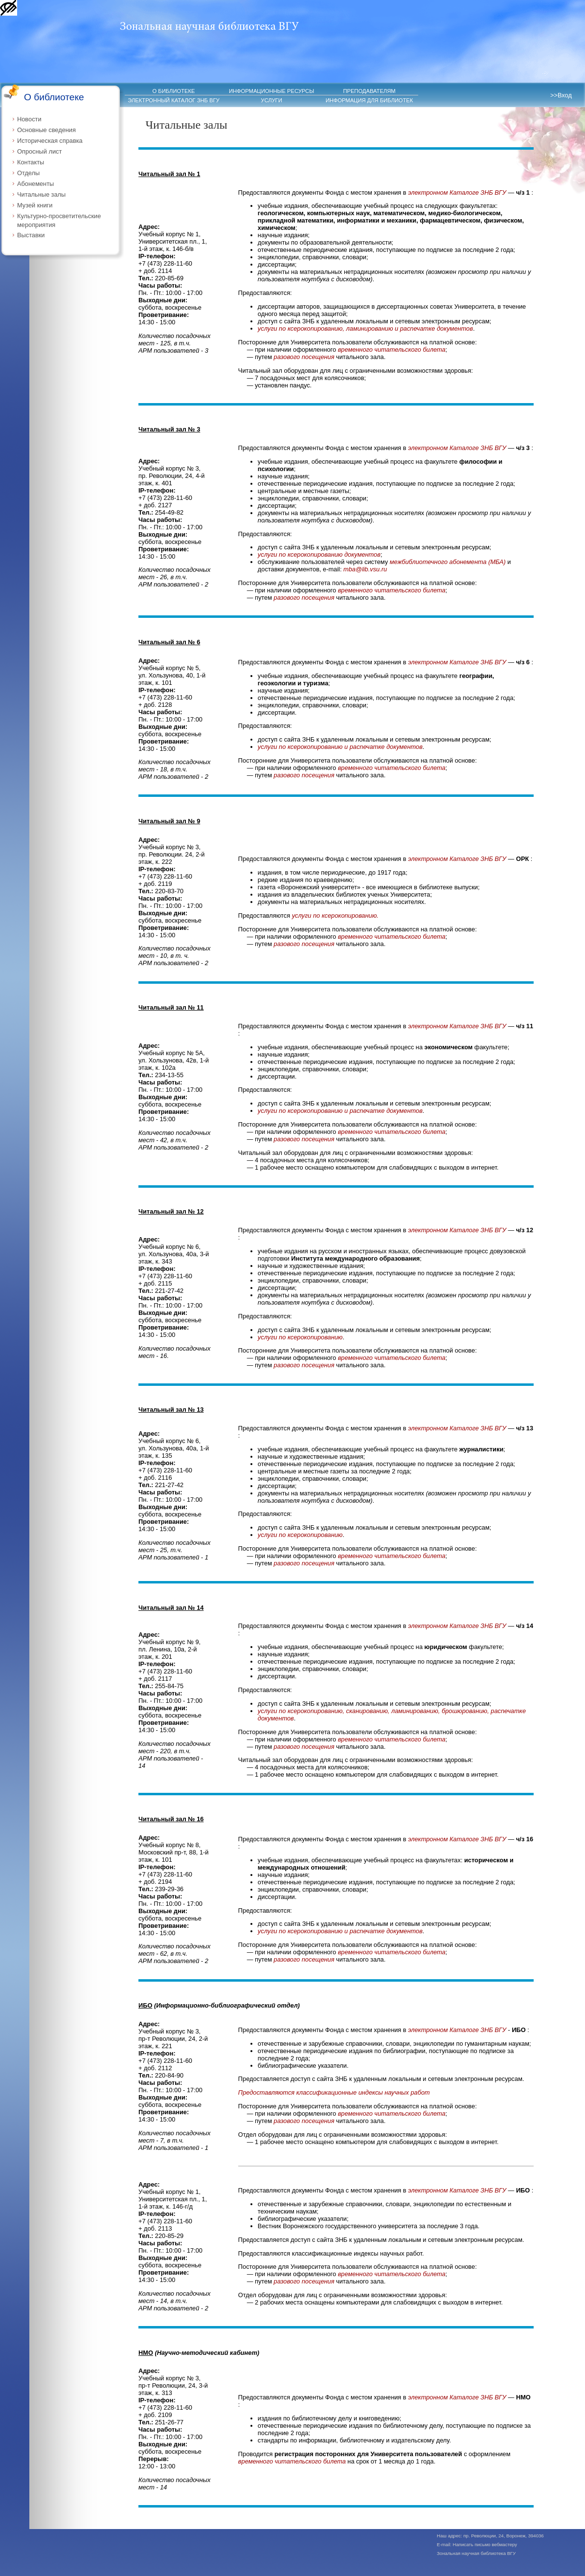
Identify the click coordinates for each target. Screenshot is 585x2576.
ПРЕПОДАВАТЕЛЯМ (369, 91)
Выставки (31, 235)
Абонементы (35, 183)
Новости (29, 119)
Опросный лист (39, 151)
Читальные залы (41, 194)
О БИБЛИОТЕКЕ (174, 91)
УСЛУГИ (271, 100)
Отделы (28, 173)
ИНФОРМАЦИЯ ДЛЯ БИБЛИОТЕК (369, 100)
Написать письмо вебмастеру (485, 2544)
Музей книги (34, 205)
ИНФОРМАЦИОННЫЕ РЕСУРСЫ (271, 91)
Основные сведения (46, 130)
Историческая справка (50, 140)
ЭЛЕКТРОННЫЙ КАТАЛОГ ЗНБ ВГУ (173, 100)
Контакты (30, 162)
